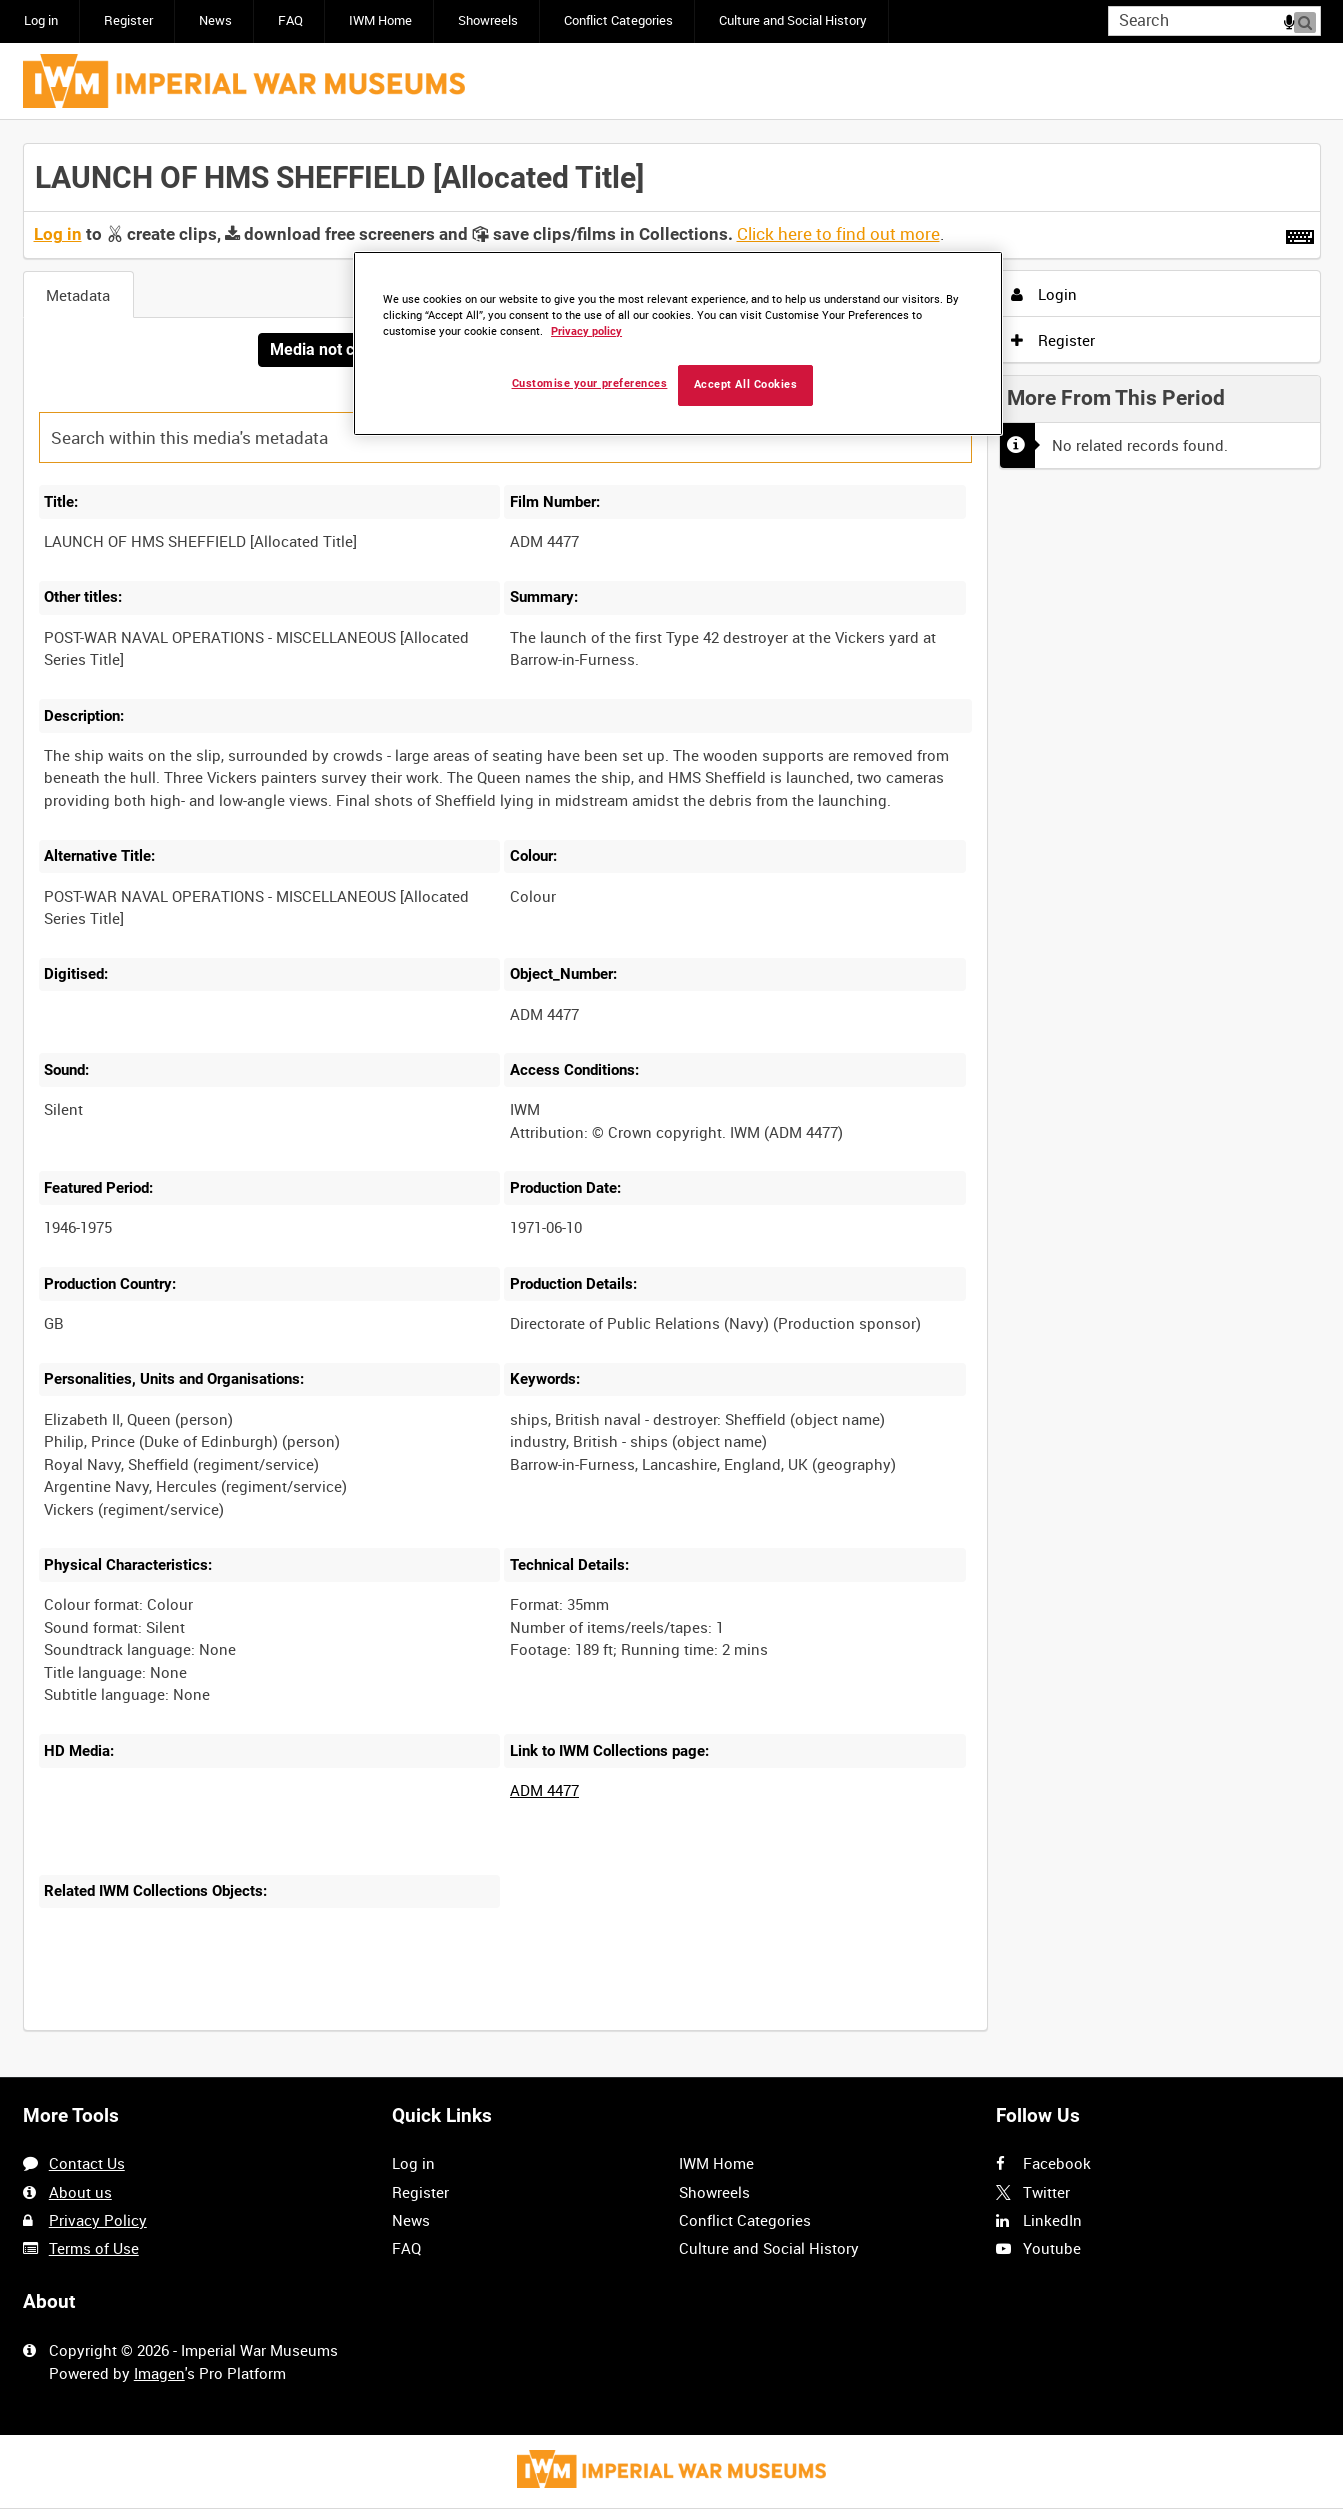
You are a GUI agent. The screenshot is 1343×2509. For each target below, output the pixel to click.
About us (80, 2192)
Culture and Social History (793, 20)
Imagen (159, 2373)
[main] (672, 1099)
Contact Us (87, 2163)
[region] (678, 343)
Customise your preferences (590, 383)
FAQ (290, 20)
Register (128, 20)
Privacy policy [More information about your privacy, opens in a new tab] (586, 331)
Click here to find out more (838, 234)
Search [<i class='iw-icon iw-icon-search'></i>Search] (1309, 19)
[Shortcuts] (1300, 233)
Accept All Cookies (746, 384)
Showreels (488, 20)
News (215, 20)
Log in (41, 20)
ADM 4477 (544, 1791)
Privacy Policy (98, 2220)
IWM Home (380, 20)
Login (1044, 294)
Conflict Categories (618, 20)
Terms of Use (94, 2248)
